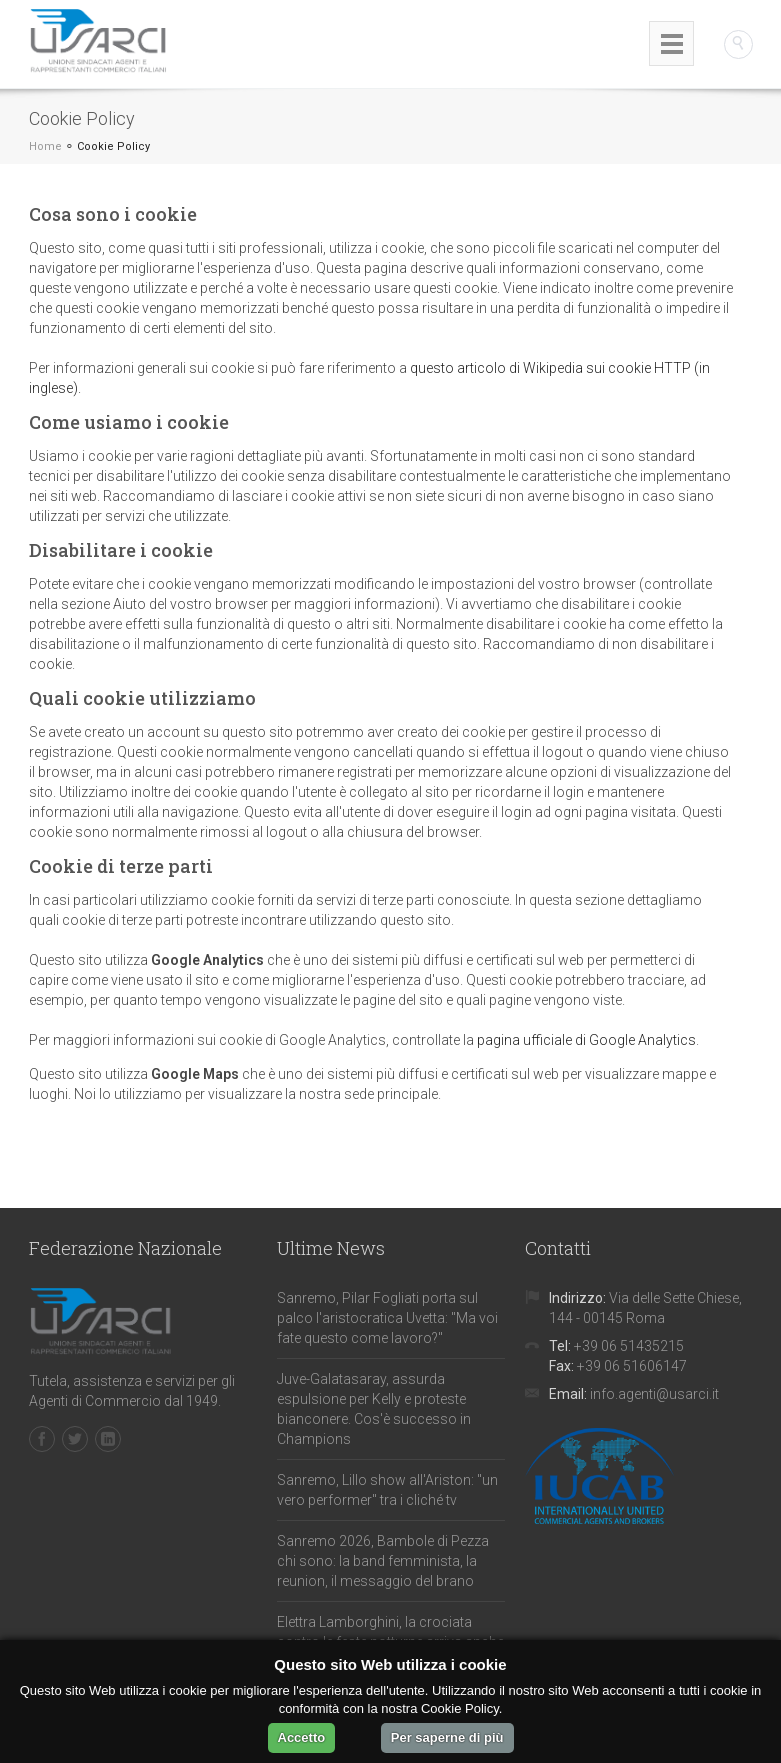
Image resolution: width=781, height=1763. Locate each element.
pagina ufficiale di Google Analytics (586, 1040)
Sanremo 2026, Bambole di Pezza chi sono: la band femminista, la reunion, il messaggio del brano (383, 1561)
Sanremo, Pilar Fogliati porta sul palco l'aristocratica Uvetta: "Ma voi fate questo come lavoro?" (387, 1318)
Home (45, 146)
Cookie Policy (113, 146)
